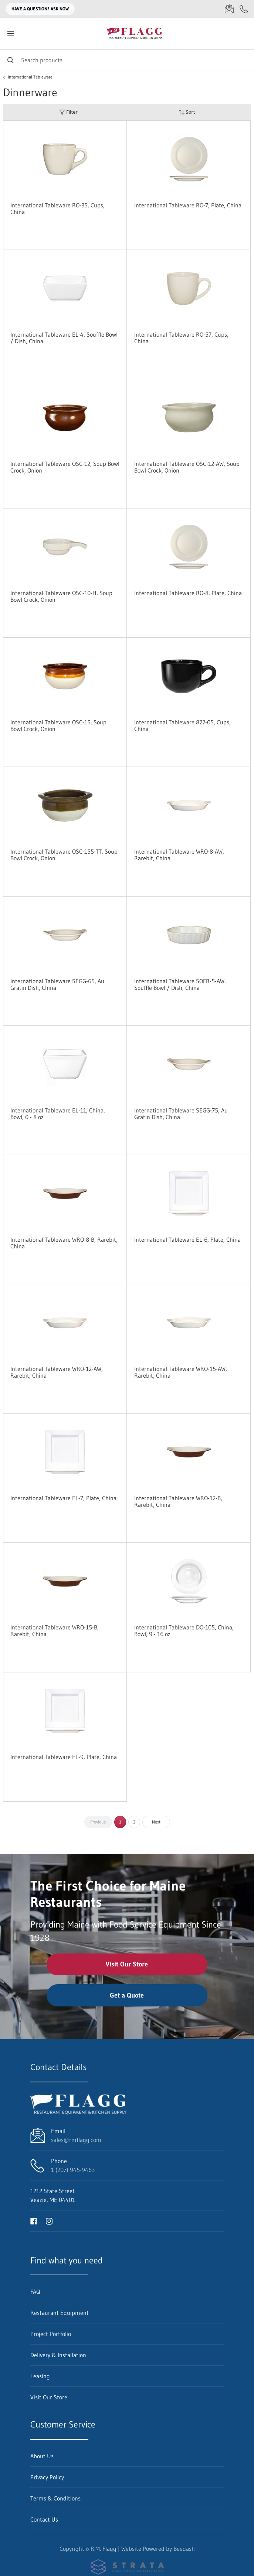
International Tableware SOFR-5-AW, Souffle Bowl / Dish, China (180, 984)
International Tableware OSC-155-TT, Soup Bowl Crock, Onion (64, 854)
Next (156, 1822)
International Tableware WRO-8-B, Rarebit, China (64, 1242)
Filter (68, 112)
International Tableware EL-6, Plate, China (187, 1239)
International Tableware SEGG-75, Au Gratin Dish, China (181, 1113)
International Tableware (30, 77)
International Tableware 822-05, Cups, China (182, 725)
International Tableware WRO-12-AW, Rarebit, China (56, 1372)
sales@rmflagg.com (76, 2139)
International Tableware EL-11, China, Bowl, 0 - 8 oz (57, 1113)
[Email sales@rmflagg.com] (229, 8)
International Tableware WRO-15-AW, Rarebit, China (180, 1372)
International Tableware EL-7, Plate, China (63, 1498)
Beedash (184, 2548)
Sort (187, 112)
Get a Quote (127, 1995)
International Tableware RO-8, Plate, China (188, 593)
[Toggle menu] (10, 33)
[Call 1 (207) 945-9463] (244, 8)
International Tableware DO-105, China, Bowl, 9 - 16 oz (184, 1630)
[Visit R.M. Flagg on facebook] (33, 2221)
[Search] (127, 60)
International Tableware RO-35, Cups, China (57, 208)
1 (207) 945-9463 (73, 2169)
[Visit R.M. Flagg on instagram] (49, 2221)
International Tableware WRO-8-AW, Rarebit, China (179, 854)
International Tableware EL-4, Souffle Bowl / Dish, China (64, 337)
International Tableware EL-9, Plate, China (63, 1757)
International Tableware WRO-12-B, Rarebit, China (178, 1501)
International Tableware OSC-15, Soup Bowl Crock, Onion (58, 725)
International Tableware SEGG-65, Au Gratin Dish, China (57, 984)
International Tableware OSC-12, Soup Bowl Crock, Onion (64, 467)
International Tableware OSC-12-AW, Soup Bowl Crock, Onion (187, 467)
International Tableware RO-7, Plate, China (187, 205)
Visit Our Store (127, 1964)
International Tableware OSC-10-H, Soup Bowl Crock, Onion (61, 596)
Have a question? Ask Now (40, 8)
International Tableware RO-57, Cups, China (181, 337)
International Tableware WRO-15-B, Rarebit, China (54, 1630)
